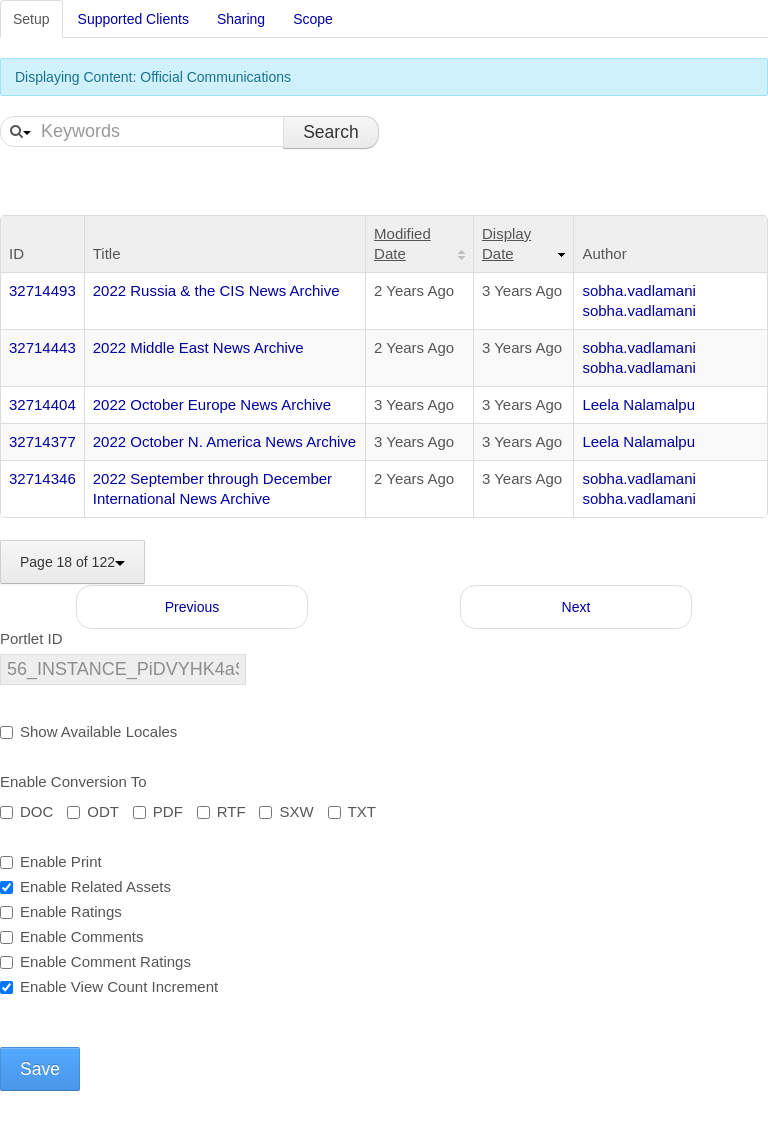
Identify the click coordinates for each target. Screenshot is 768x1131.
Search (330, 132)
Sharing (241, 19)
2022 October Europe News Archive (212, 404)
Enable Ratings (61, 911)
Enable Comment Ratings (95, 961)
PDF (158, 811)
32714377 (42, 441)
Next (576, 607)
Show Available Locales (88, 731)
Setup (31, 19)
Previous (192, 607)
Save (40, 1069)
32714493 (42, 290)
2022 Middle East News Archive (198, 347)
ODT (93, 811)
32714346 (42, 478)
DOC (26, 811)
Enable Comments (71, 936)
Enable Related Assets (85, 886)
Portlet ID (31, 638)
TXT (352, 811)
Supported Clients (133, 19)
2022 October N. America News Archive (224, 441)
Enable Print (51, 861)
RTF (221, 811)
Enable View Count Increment (109, 986)
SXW (286, 811)
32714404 (42, 404)
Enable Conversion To (73, 781)
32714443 (42, 347)
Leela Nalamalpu (638, 404)
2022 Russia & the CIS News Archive (216, 290)
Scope (313, 19)
